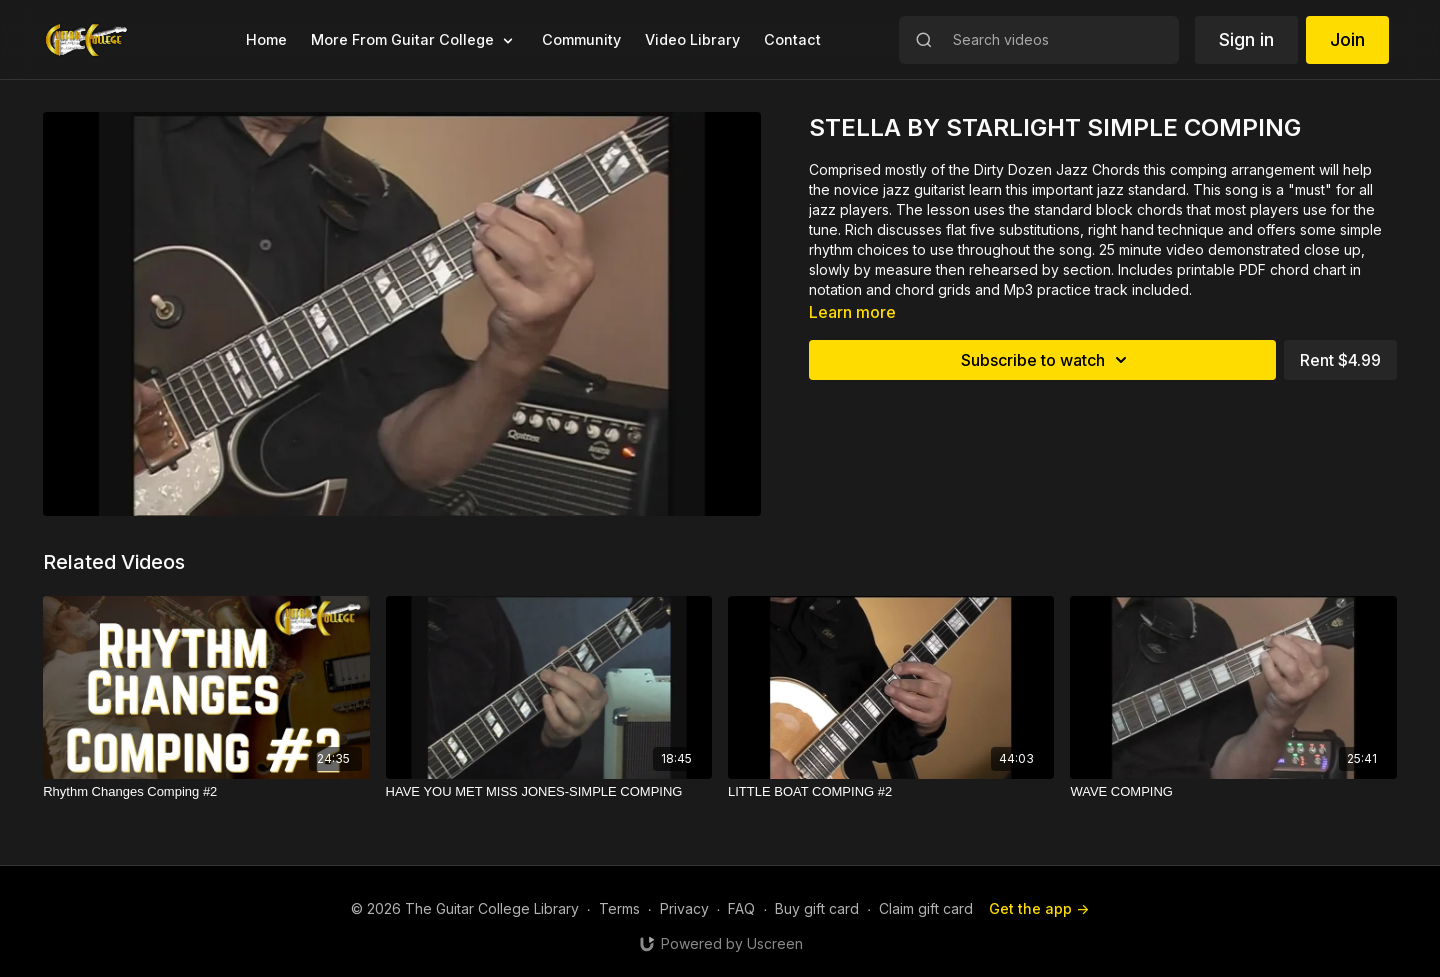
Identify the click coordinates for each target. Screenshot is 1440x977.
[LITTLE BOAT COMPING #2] (891, 792)
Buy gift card (817, 908)
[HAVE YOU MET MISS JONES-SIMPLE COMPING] (549, 792)
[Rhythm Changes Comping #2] (206, 792)
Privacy (684, 908)
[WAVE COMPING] (1233, 792)
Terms (619, 908)
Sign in (1246, 39)
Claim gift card (926, 908)
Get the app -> (1039, 908)
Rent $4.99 (1340, 360)
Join (1347, 39)
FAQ (741, 908)
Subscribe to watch (1047, 360)
